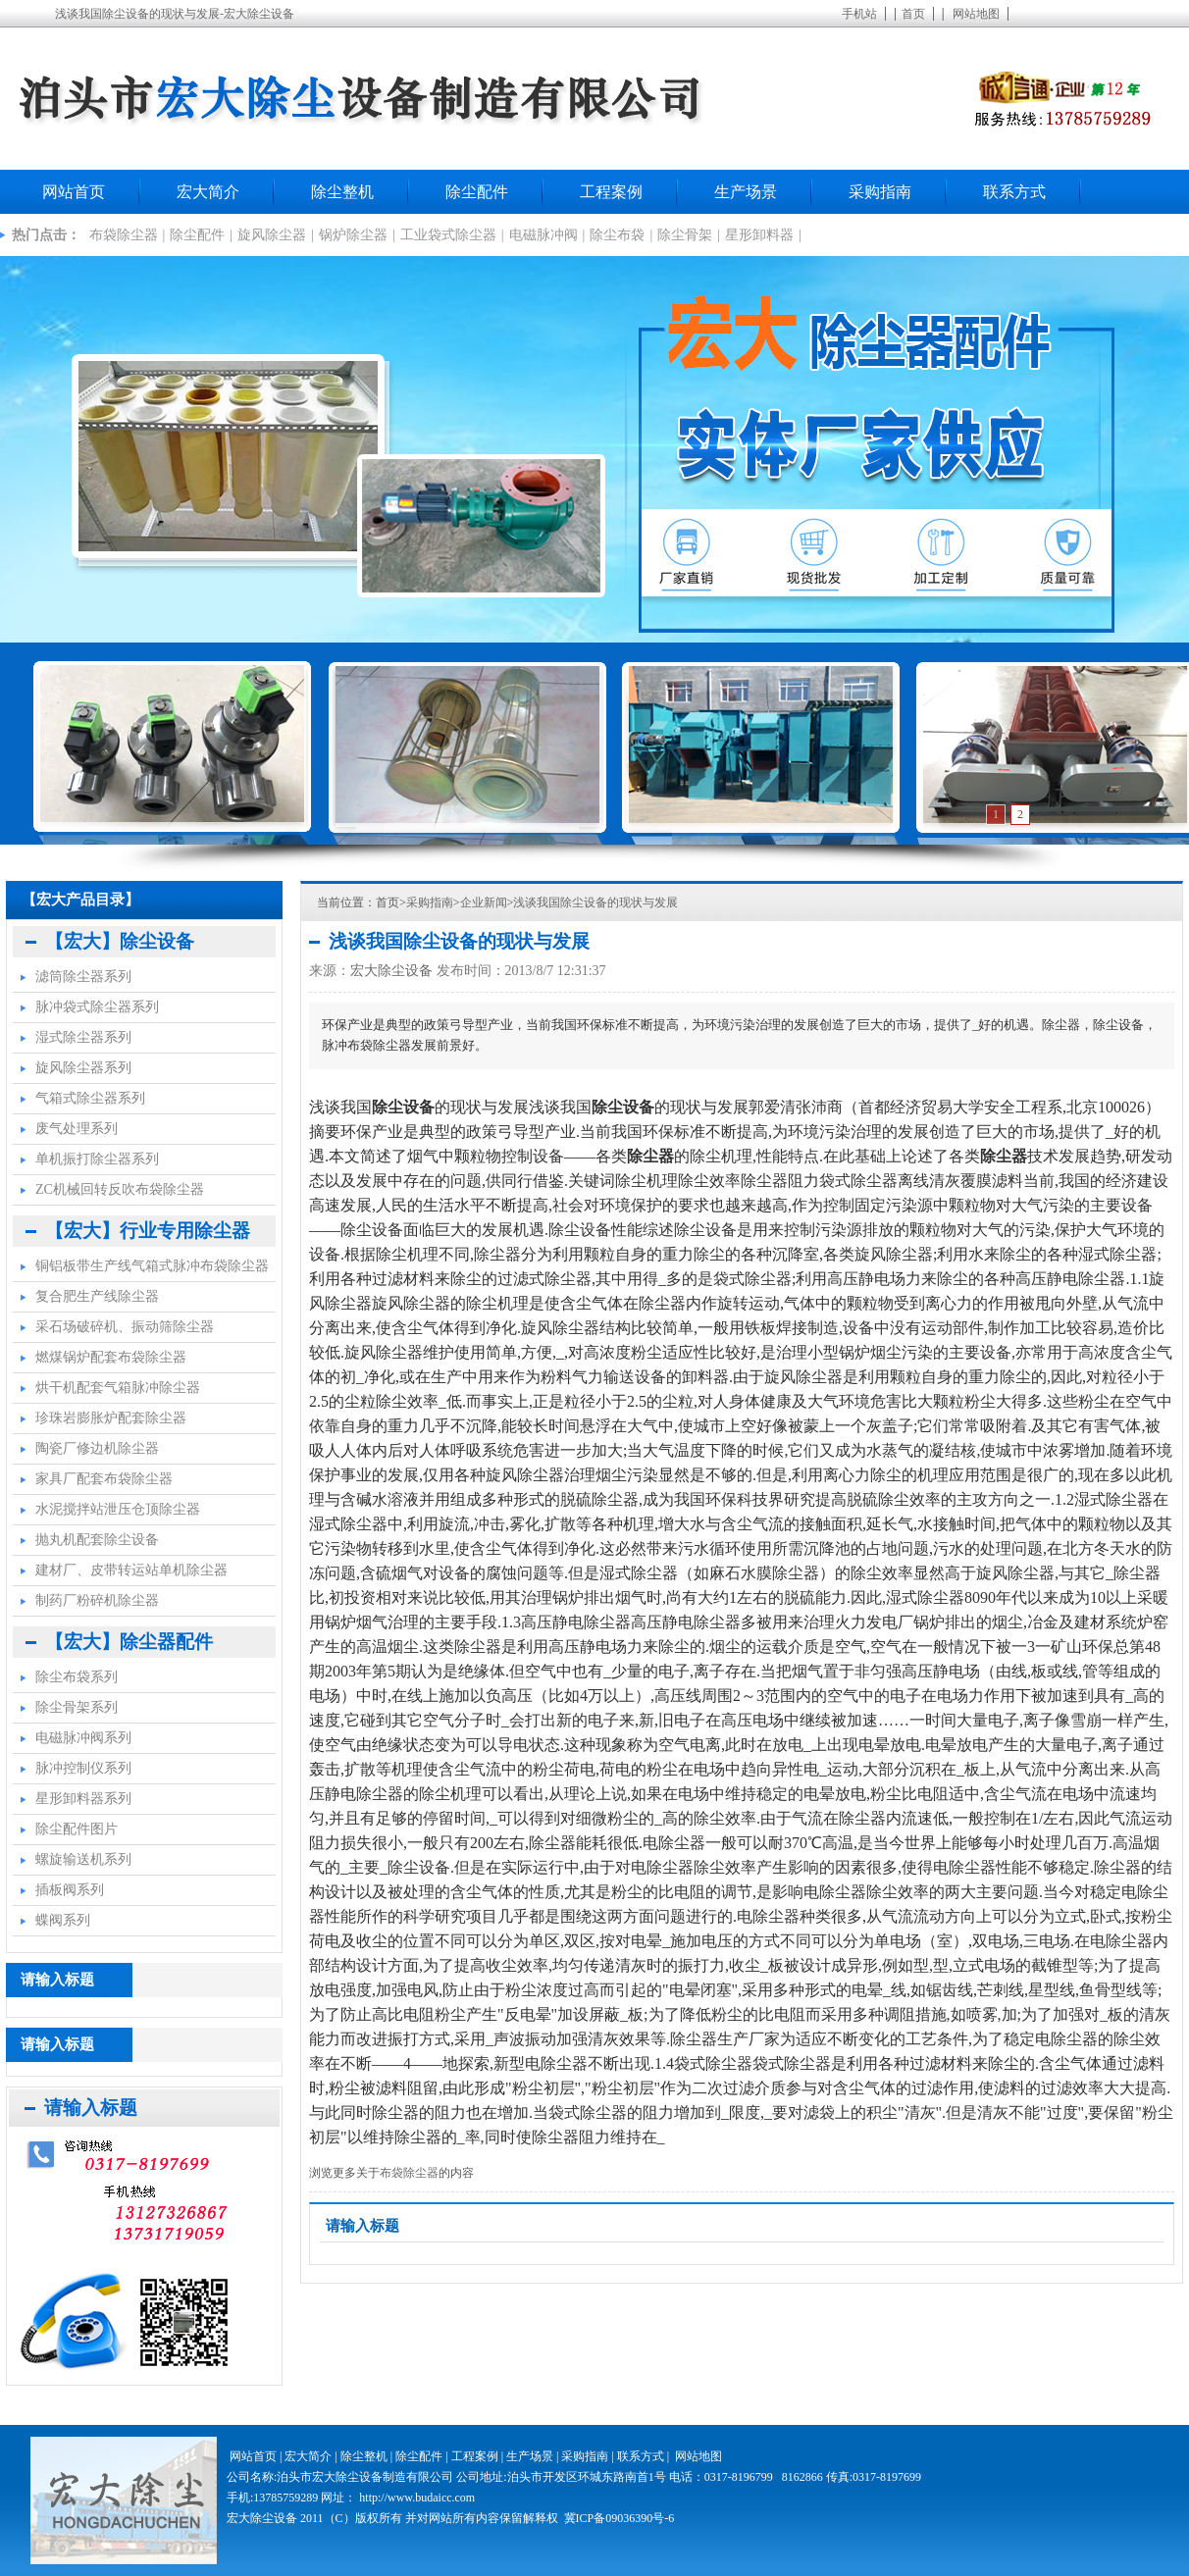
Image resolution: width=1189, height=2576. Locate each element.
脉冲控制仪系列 (83, 1768)
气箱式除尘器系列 (90, 1098)
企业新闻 (483, 902)
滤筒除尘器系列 (83, 976)
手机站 (859, 14)
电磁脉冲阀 (543, 235)
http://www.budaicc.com (417, 2497)
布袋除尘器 (123, 235)
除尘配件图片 (76, 1829)
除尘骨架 (684, 235)
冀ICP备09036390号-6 (619, 2518)
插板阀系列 (69, 1889)
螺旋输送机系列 (83, 1859)
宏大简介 (208, 191)
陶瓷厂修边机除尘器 (97, 1448)
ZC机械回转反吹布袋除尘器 (119, 1189)
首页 (913, 14)
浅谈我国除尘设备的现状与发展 (595, 902)
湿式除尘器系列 (83, 1037)
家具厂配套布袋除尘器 (104, 1478)
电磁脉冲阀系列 (83, 1737)
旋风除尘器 (271, 235)
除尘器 (555, 2137)
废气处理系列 (76, 1128)
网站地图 (976, 14)
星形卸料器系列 (83, 1798)
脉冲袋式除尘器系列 (97, 1007)
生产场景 (745, 191)
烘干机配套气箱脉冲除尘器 (117, 1387)
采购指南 (880, 191)
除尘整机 (342, 191)
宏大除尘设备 (391, 970)
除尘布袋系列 (76, 1677)
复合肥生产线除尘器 (97, 1296)
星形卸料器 (759, 235)
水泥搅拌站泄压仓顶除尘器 (117, 1509)
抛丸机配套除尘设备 (97, 1539)
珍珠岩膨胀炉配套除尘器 (110, 1418)
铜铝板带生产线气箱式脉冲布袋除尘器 (152, 1266)
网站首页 (73, 191)
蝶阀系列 (62, 1920)
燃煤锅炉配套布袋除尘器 (110, 1357)
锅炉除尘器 (353, 235)
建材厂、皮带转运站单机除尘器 (131, 1570)
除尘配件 (476, 191)
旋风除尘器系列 (83, 1067)
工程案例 (611, 191)
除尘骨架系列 (76, 1707)
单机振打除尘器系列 (97, 1159)
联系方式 (1014, 191)
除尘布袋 (617, 235)
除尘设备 (419, 1867)
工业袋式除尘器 (448, 235)
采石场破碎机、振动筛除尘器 (124, 1326)
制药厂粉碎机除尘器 (97, 1600)
